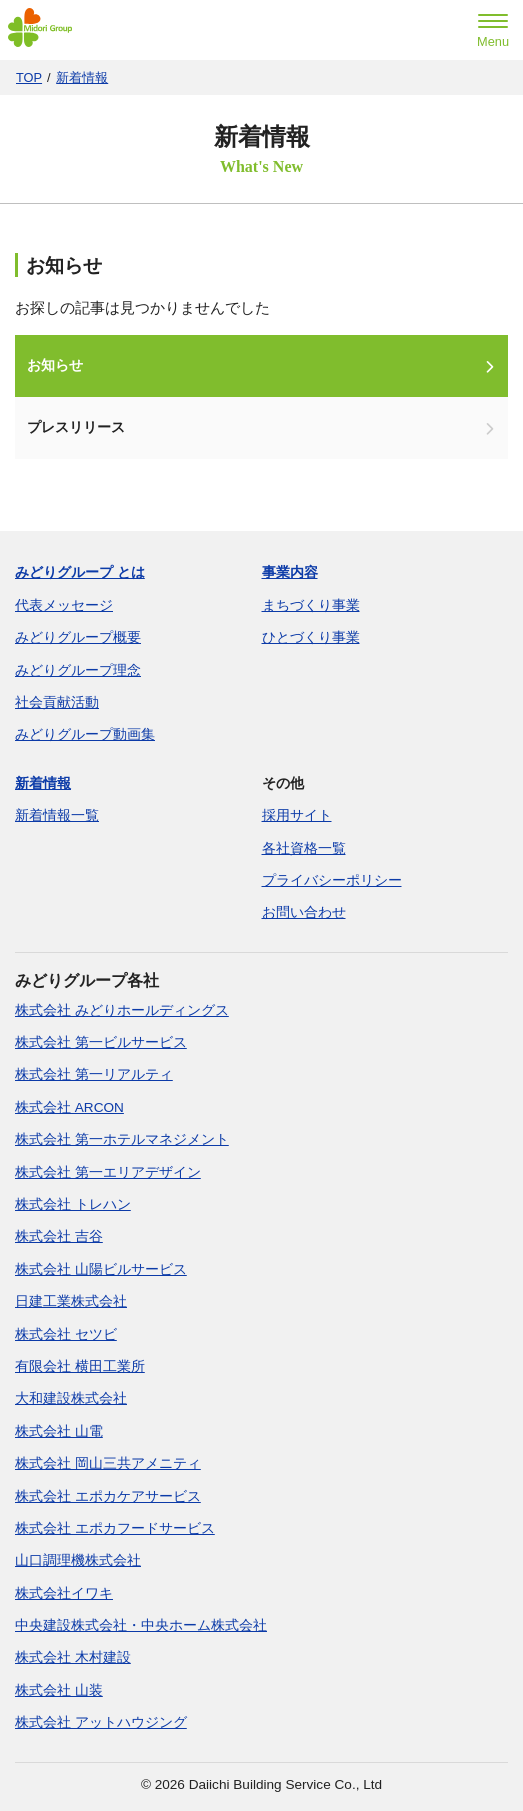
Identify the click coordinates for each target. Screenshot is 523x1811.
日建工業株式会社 (71, 1301)
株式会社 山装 (59, 1690)
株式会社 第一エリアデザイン (108, 1172)
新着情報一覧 (57, 815)
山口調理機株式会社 (78, 1560)
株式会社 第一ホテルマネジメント (122, 1139)
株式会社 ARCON (69, 1107)
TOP (29, 77)
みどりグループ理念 (78, 670)
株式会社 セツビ (66, 1334)
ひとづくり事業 (311, 637)
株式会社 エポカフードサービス (115, 1528)
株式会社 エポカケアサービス (108, 1496)
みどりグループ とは (80, 572)
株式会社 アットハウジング (101, 1722)
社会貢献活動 (57, 702)
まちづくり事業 (311, 605)
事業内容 (290, 572)
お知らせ (55, 365)
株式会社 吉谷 (59, 1236)
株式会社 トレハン (73, 1204)
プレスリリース (76, 427)
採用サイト (297, 815)
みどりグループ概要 (78, 637)
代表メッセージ (64, 605)
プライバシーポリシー (332, 880)
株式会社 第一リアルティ (94, 1074)
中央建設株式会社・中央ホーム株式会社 (141, 1625)
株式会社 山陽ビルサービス (101, 1269)
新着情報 (82, 77)
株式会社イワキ (64, 1593)
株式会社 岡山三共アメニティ (108, 1463)
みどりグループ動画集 (85, 734)
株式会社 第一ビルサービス (101, 1042)
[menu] (493, 33)
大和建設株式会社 (71, 1398)
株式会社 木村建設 (73, 1657)
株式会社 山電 (59, 1431)
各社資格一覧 (304, 848)
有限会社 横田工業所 (80, 1366)
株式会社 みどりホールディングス (122, 1010)
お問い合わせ (304, 912)
